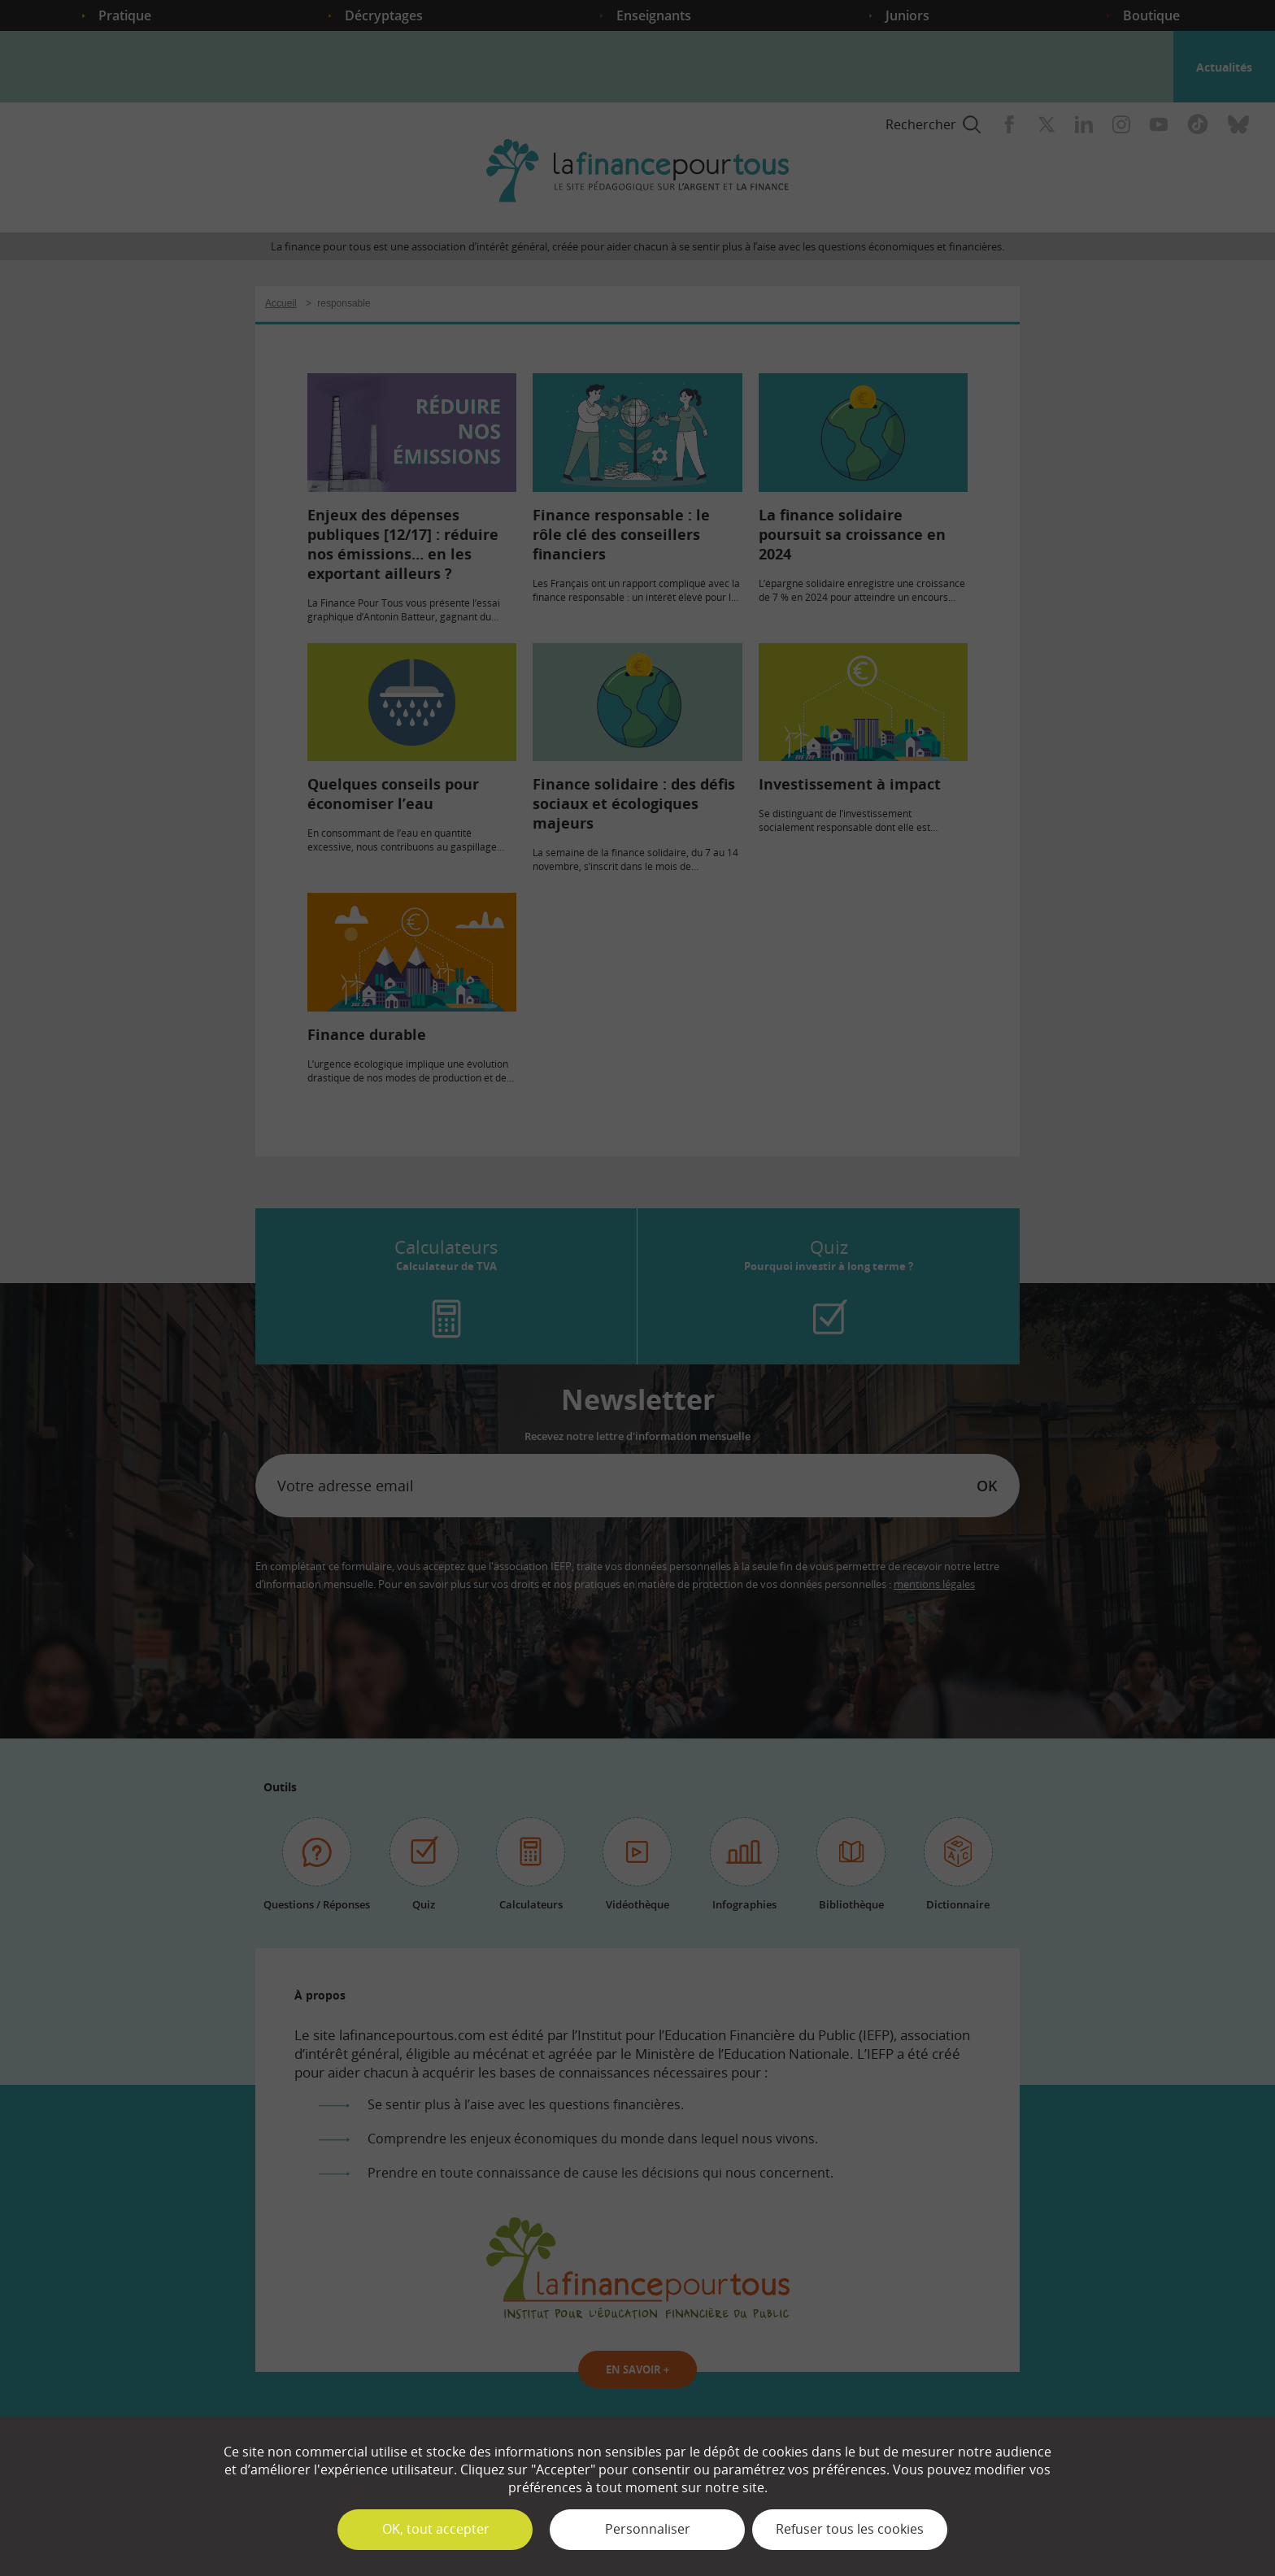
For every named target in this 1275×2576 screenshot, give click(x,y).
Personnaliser (647, 2529)
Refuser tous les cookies (850, 2529)
